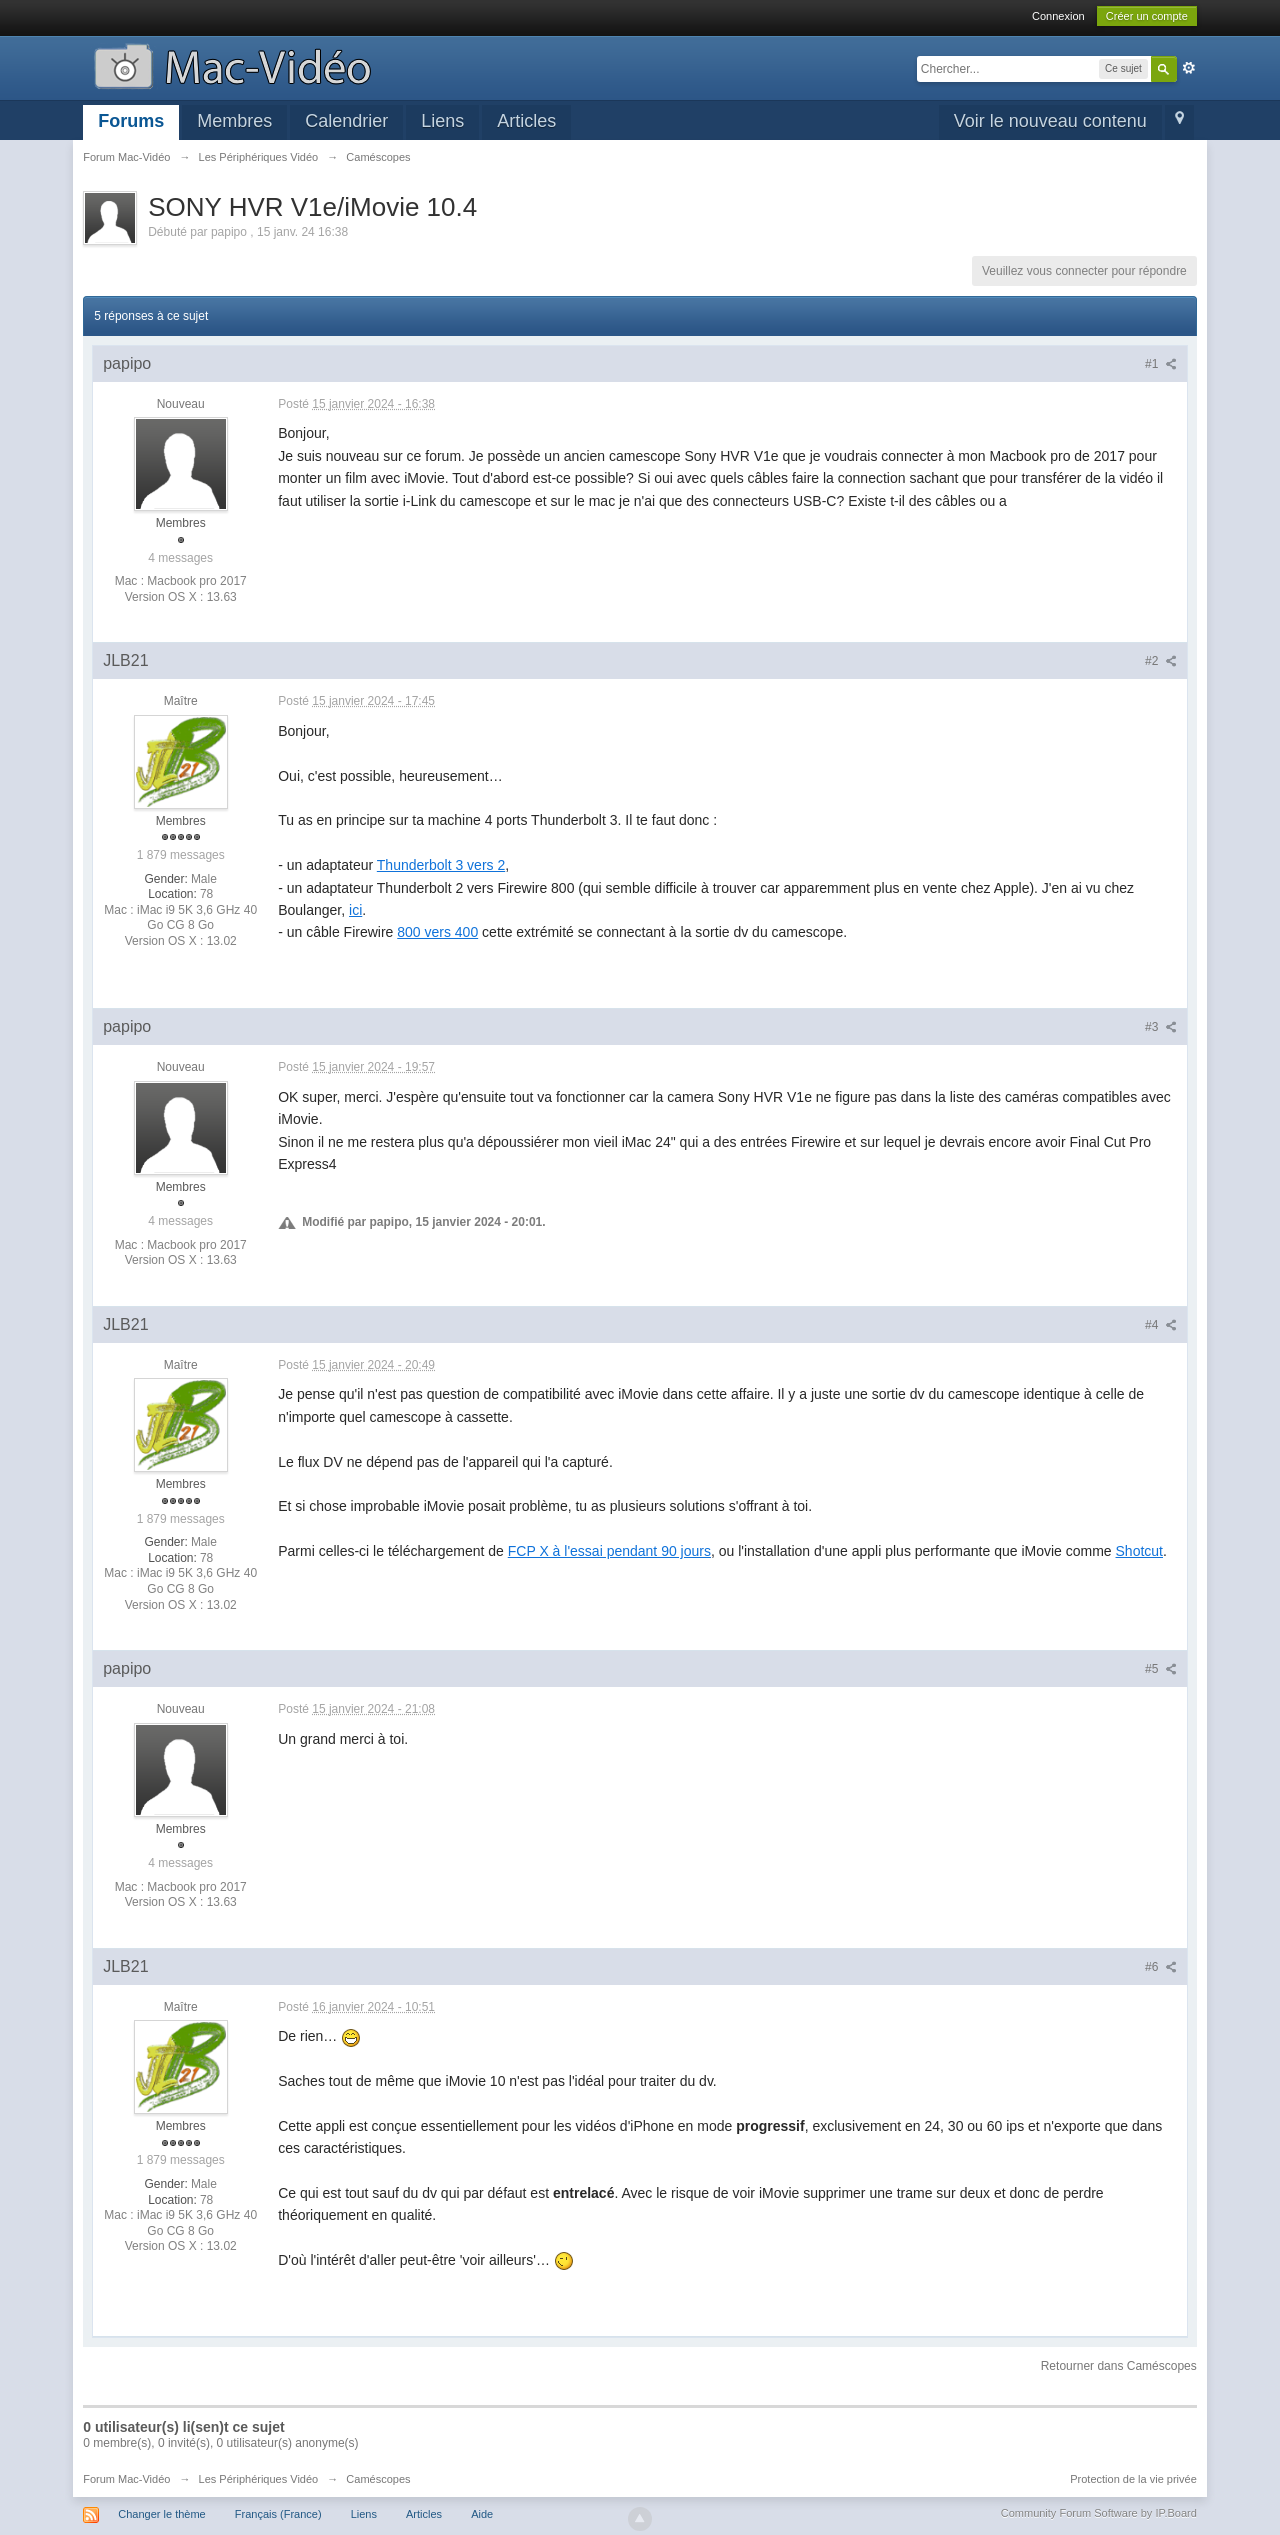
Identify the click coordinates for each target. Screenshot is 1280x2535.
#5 (1161, 1669)
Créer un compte (1147, 16)
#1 (1161, 364)
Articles (526, 121)
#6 (1161, 1967)
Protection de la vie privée (1133, 2479)
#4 (1161, 1325)
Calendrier (346, 121)
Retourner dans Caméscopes (1119, 2366)
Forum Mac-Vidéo (126, 2479)
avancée (1189, 68)
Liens (442, 121)
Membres (234, 121)
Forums (131, 121)
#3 (1161, 1027)
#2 (1161, 661)
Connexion (1058, 16)
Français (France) (278, 2514)
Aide (482, 2514)
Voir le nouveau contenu (1050, 121)
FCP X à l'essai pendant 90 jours (609, 1551)
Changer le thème (161, 2514)
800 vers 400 (437, 932)
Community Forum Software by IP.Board (1099, 2513)
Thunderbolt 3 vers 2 (441, 865)
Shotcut (1139, 1551)
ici (355, 910)
